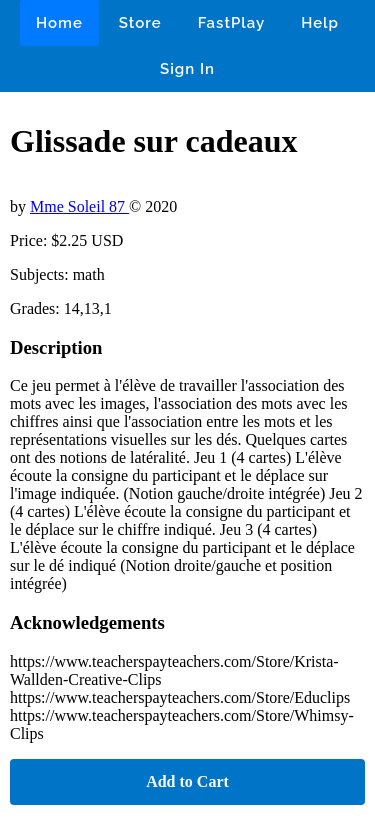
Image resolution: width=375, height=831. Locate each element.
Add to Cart (187, 781)
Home (59, 23)
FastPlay (232, 23)
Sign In (187, 69)
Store (140, 23)
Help (320, 23)
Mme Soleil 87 (79, 206)
